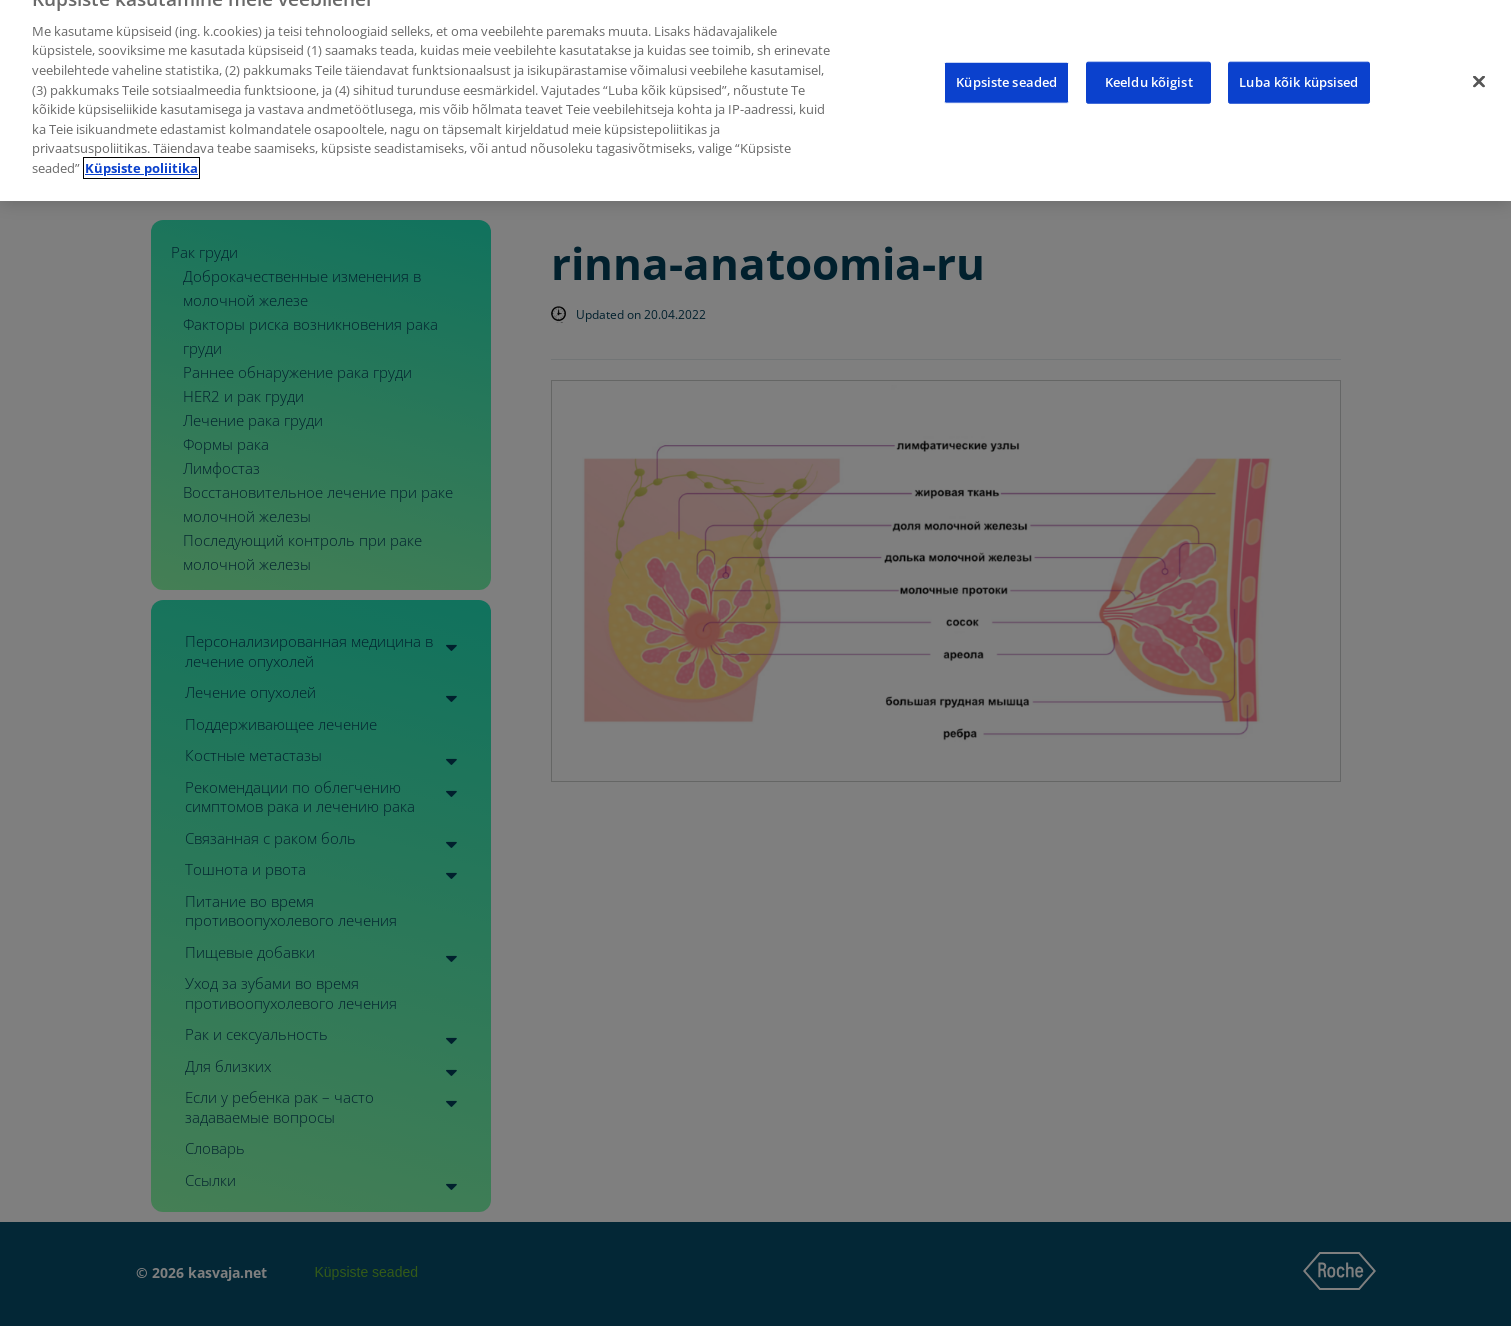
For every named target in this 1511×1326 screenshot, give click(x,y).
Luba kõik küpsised (1298, 68)
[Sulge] (1479, 68)
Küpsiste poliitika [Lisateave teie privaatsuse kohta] (141, 154)
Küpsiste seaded (1006, 68)
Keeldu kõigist (1149, 68)
